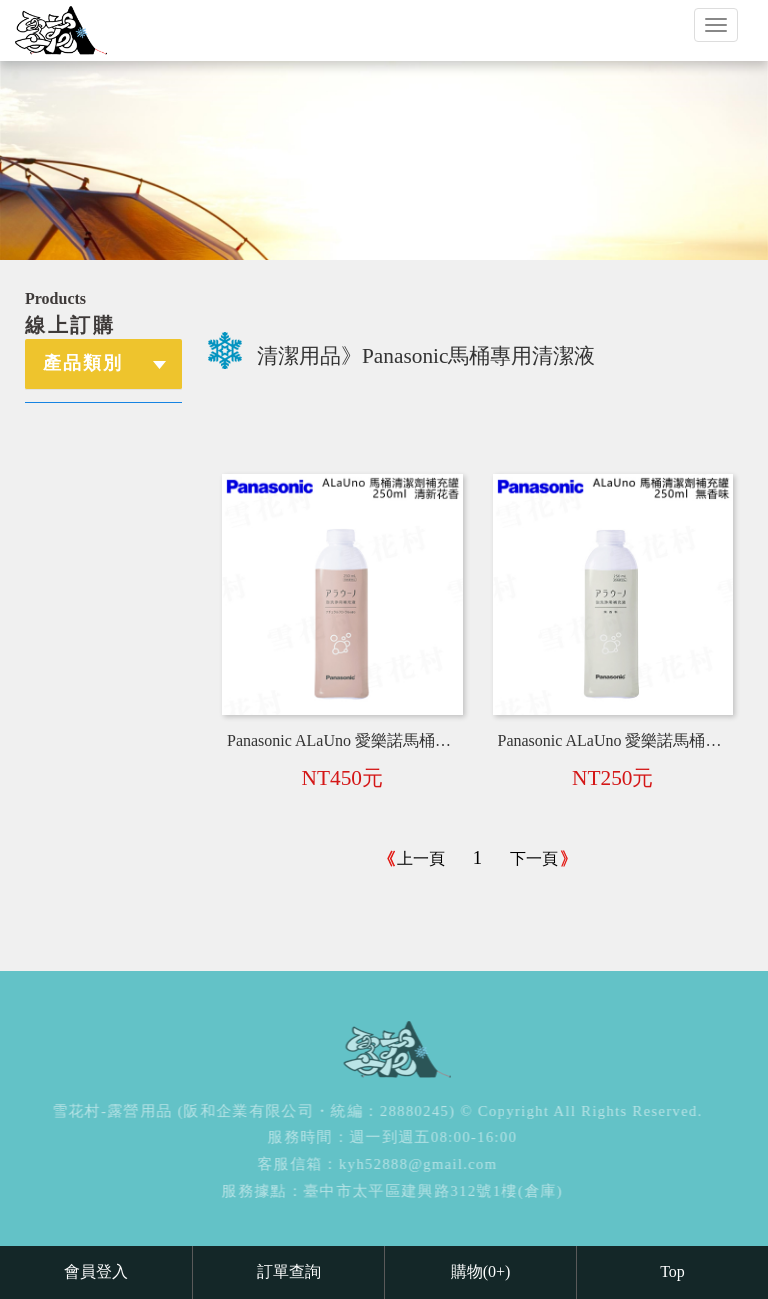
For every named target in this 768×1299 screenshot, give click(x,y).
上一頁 (421, 858)
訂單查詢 (289, 1271)
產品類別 (83, 363)
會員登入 (96, 1271)
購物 (481, 1271)
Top (672, 1271)
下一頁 (534, 858)
